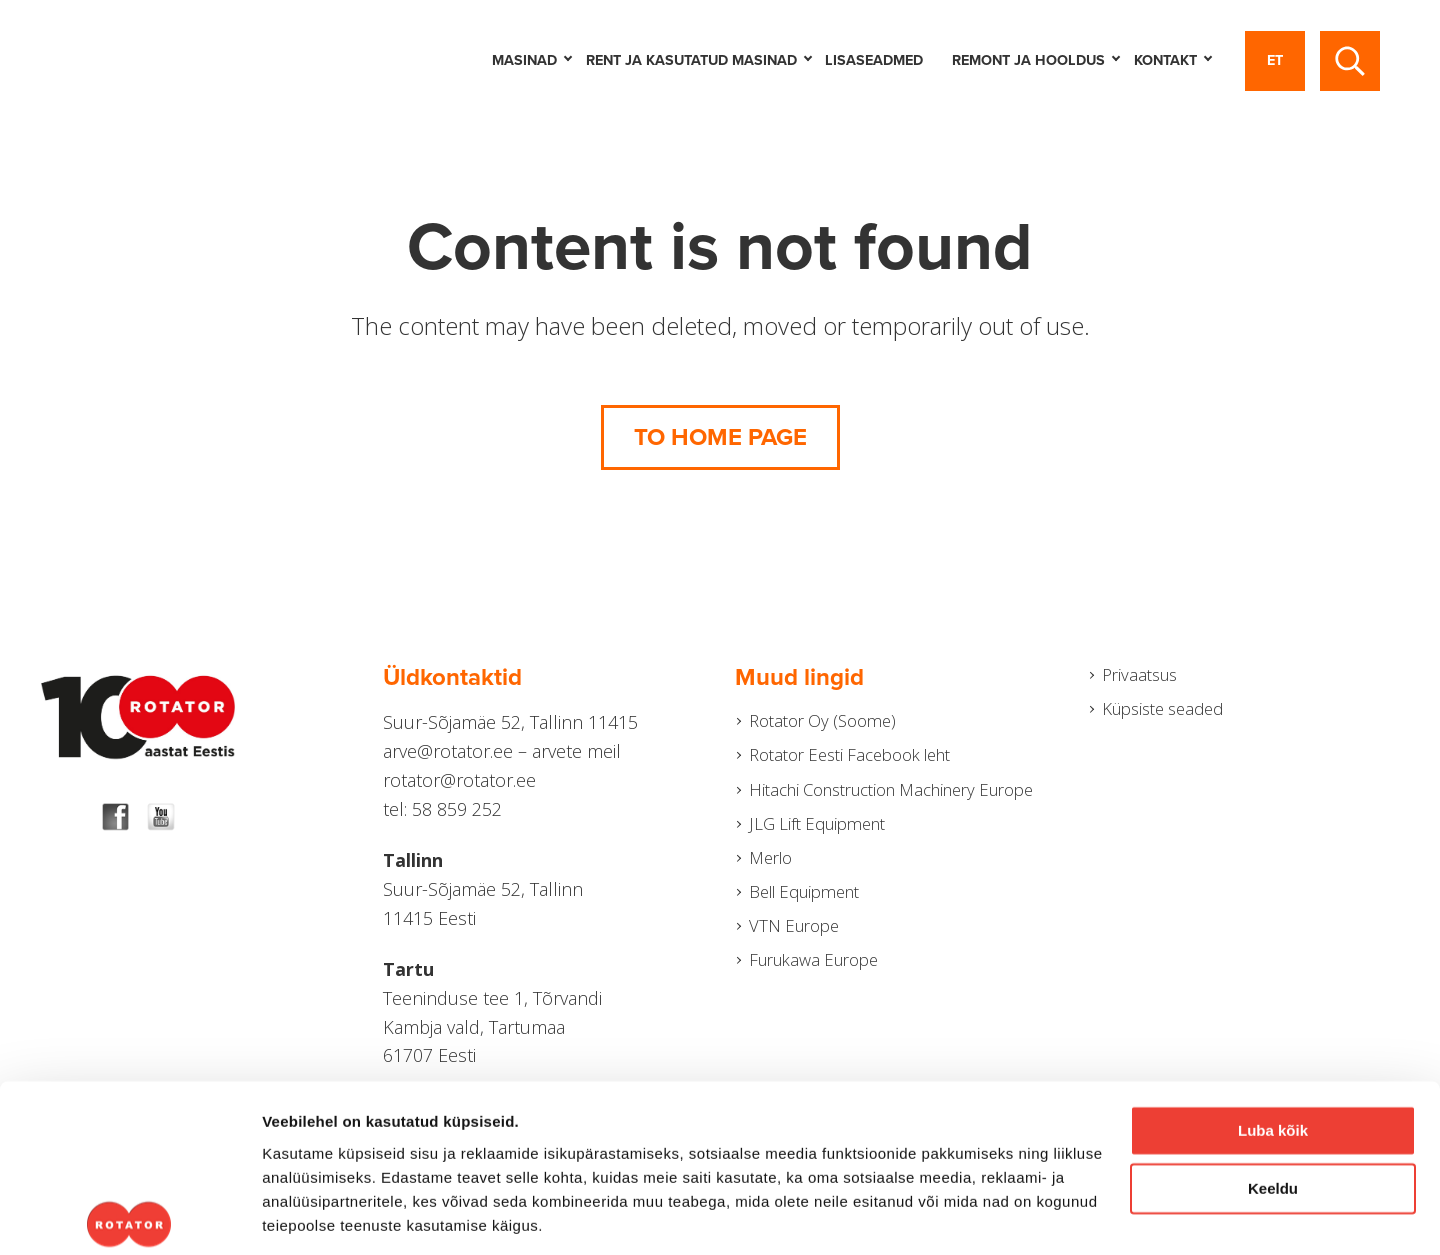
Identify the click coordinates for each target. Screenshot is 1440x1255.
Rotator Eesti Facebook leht (854, 759)
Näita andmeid (314, 1215)
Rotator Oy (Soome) (822, 722)
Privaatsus (1136, 676)
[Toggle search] (1350, 61)
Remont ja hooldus (1035, 60)
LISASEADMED (874, 60)
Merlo (766, 896)
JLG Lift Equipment (816, 860)
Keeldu (1273, 1075)
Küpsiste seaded (1162, 712)
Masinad (531, 60)
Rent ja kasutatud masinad (698, 60)
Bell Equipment (805, 933)
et (1275, 60)
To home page (720, 437)
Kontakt (1172, 60)
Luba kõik (1273, 1017)
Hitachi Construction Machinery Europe (869, 809)
